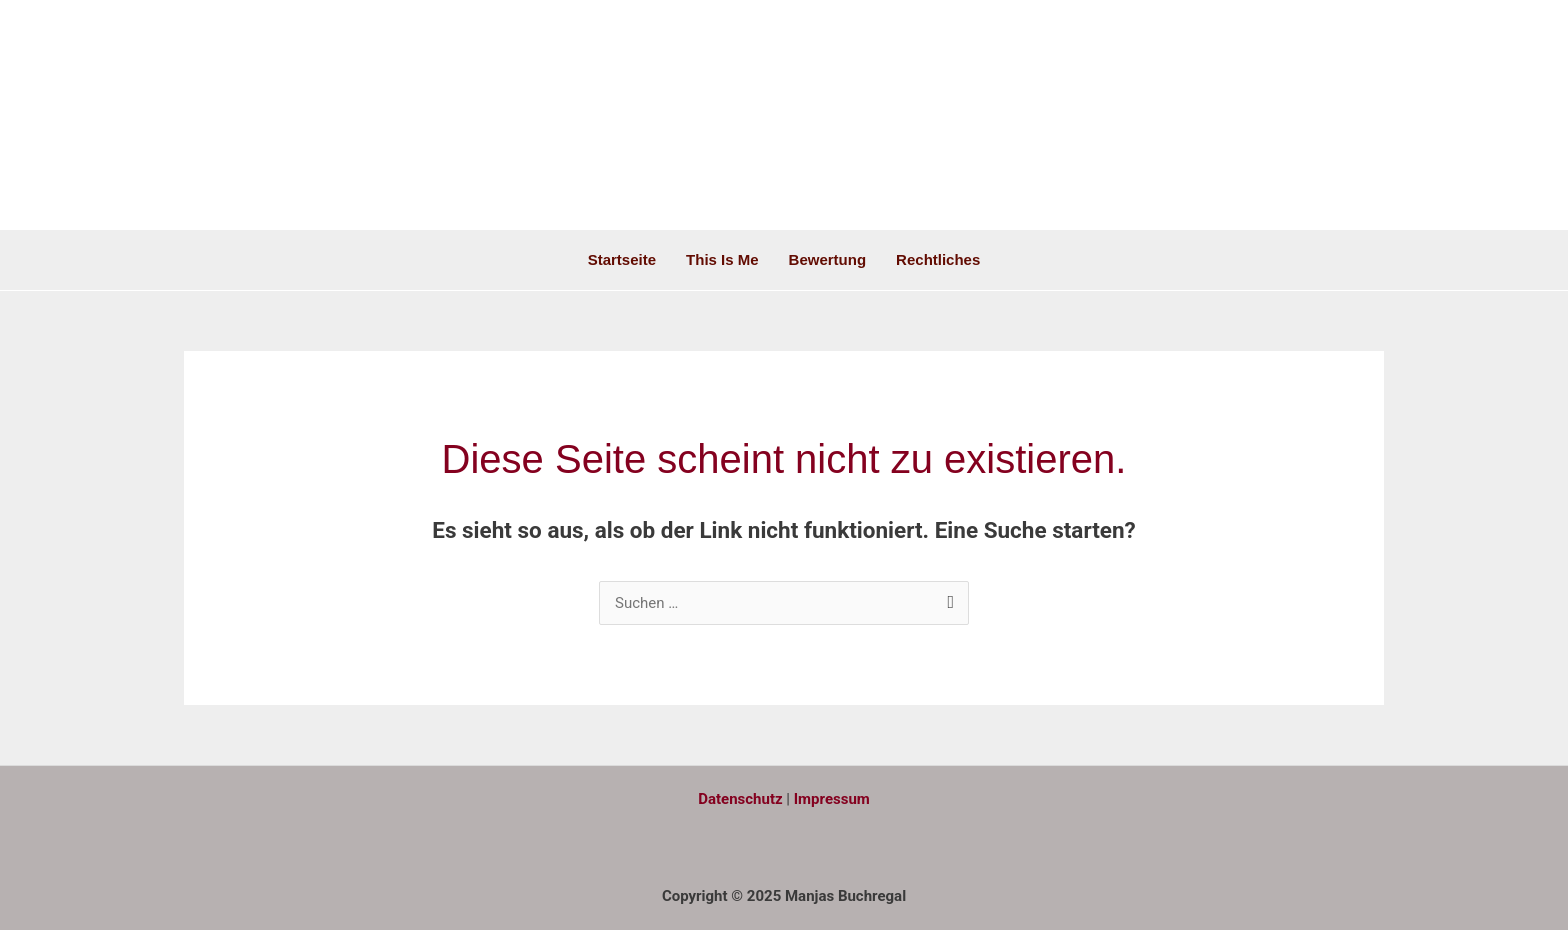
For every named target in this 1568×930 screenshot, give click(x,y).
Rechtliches (938, 259)
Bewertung (828, 259)
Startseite (622, 259)
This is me (722, 259)
